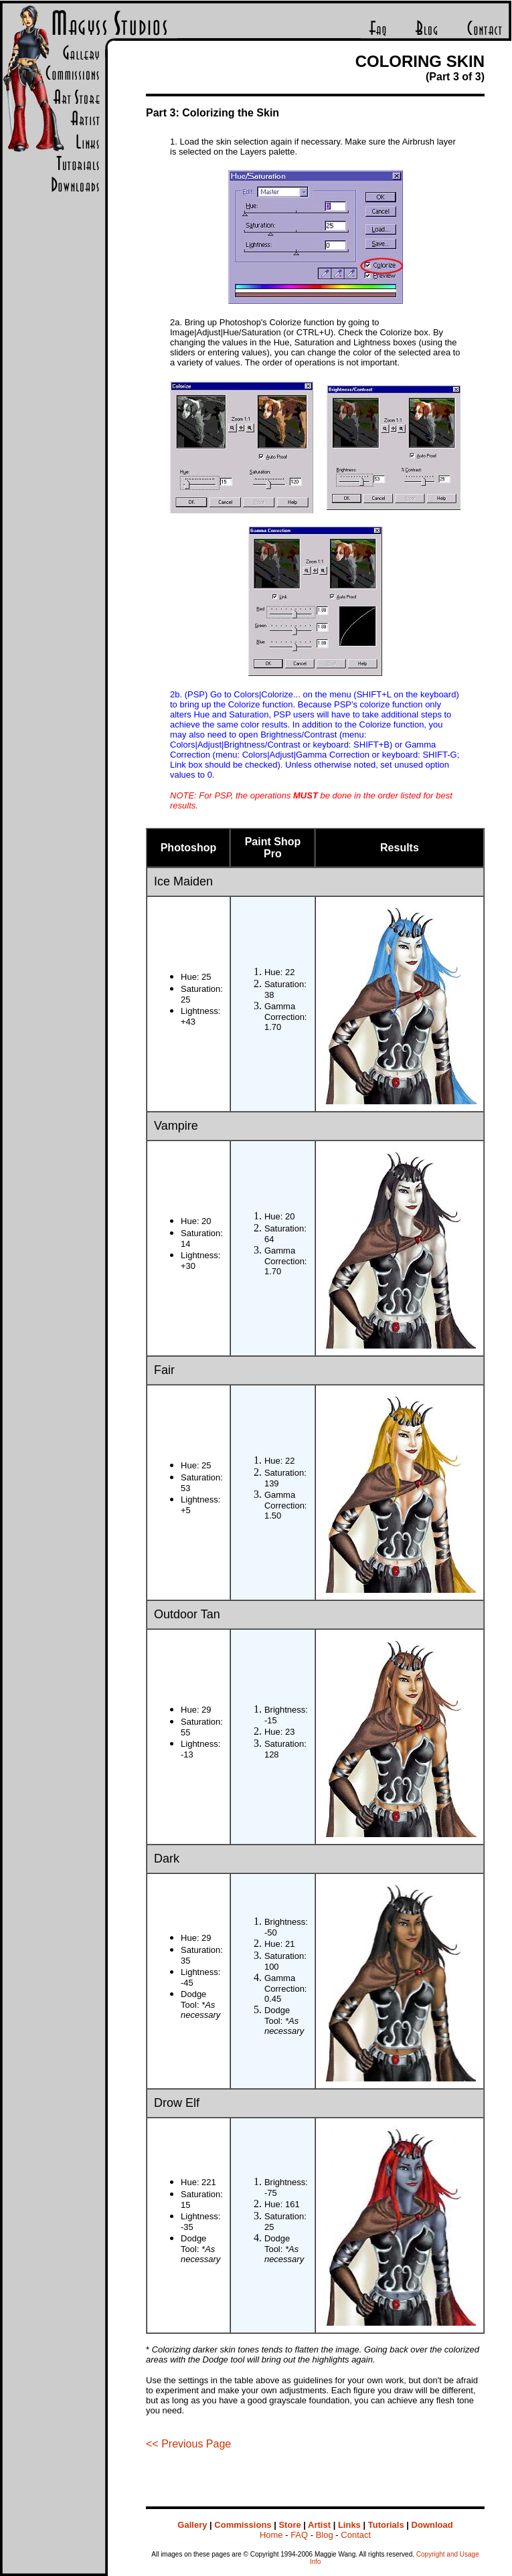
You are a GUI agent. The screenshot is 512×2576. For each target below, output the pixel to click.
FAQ (299, 2535)
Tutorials (386, 2525)
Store (289, 2525)
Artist (319, 2525)
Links (349, 2525)
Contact (356, 2535)
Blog (324, 2535)
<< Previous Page (188, 2444)
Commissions (242, 2525)
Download (432, 2525)
